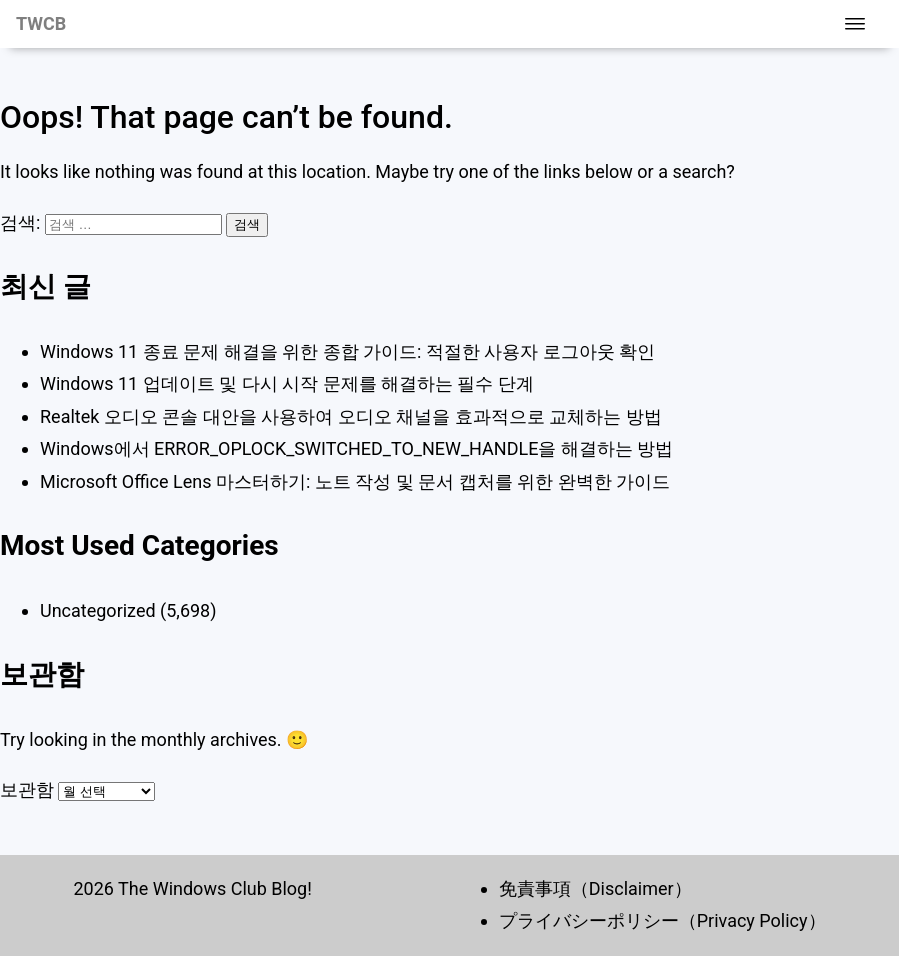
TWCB (41, 23)
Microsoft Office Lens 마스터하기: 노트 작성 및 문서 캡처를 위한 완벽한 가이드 (355, 481)
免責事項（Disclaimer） (595, 888)
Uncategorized (98, 610)
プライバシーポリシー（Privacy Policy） (662, 920)
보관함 (27, 789)
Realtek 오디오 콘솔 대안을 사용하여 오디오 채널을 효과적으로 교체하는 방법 (351, 416)
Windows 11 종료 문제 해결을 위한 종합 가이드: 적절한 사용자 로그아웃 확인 (347, 351)
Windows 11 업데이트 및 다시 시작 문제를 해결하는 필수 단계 (287, 383)
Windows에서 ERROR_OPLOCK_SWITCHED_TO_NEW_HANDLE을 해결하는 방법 (356, 448)
